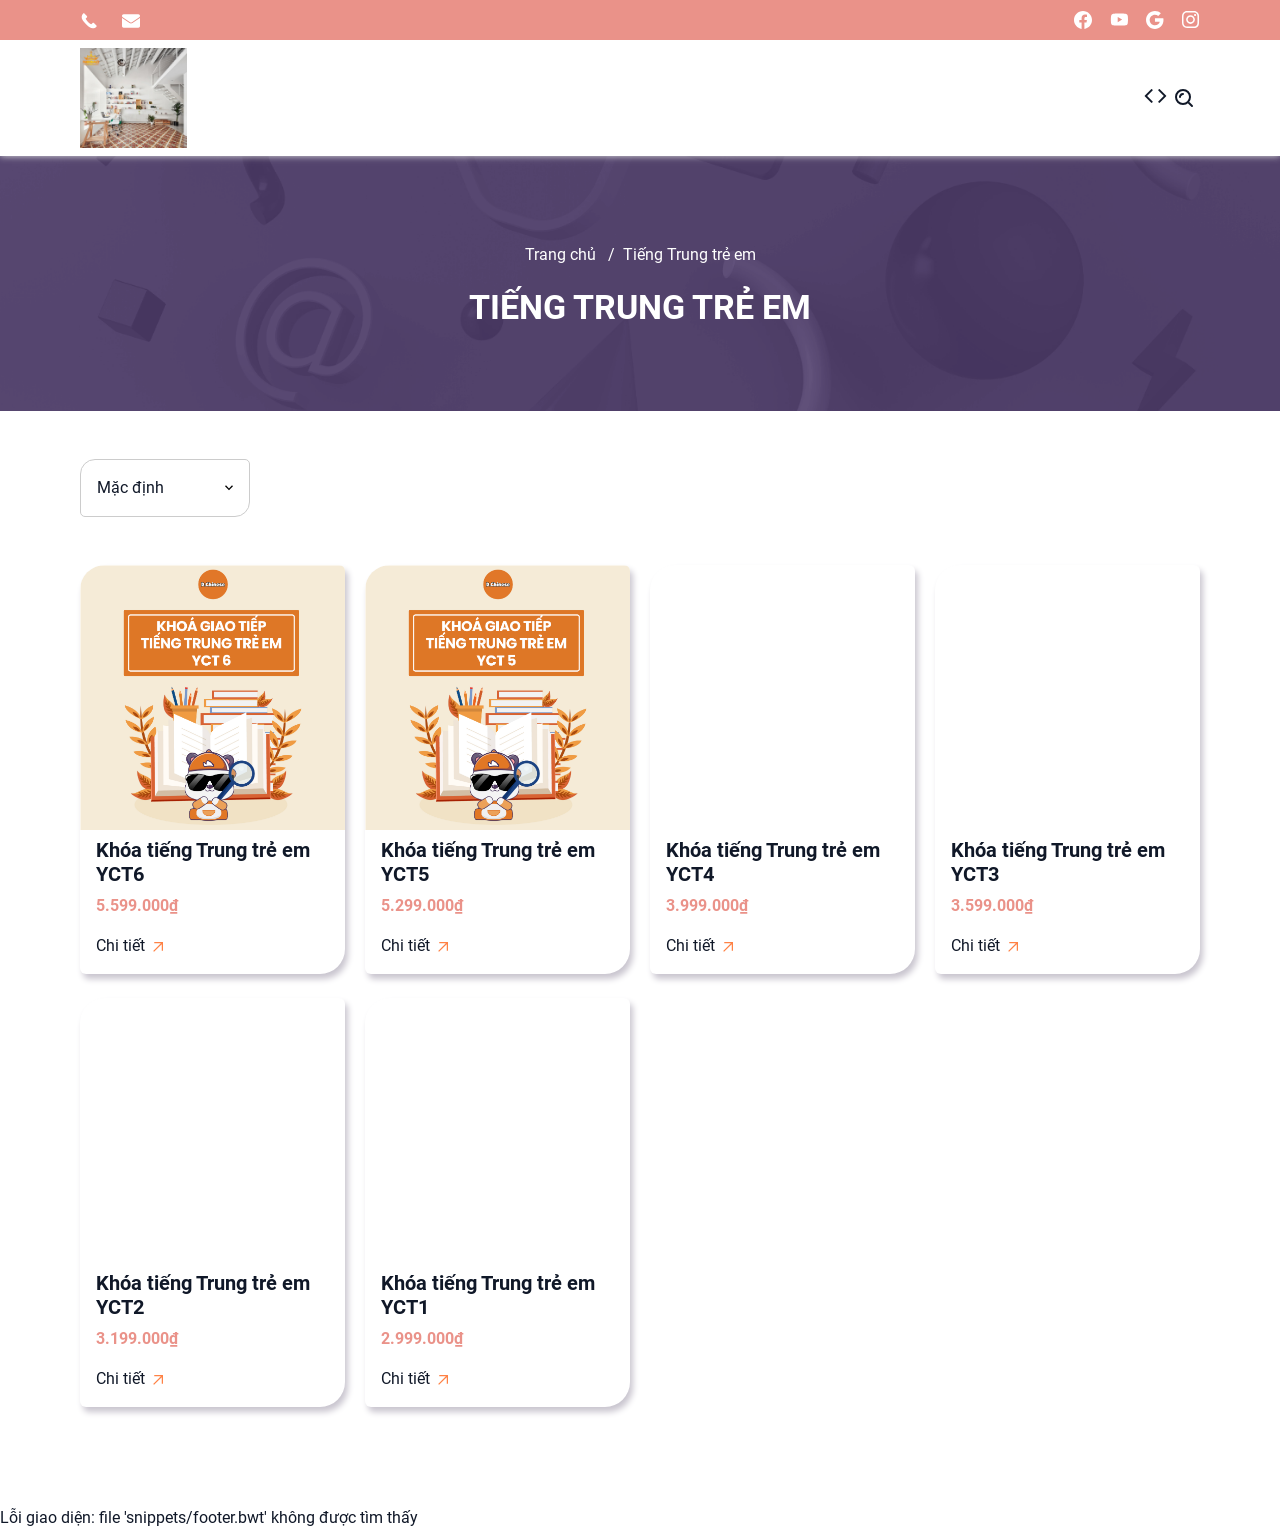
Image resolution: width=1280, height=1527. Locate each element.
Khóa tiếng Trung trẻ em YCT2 (203, 1295)
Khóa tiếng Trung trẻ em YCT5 (488, 862)
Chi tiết (129, 945)
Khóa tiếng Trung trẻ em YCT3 (1058, 862)
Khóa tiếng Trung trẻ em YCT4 (773, 862)
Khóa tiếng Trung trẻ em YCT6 (203, 862)
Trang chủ (560, 254)
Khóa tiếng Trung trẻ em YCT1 (488, 1295)
